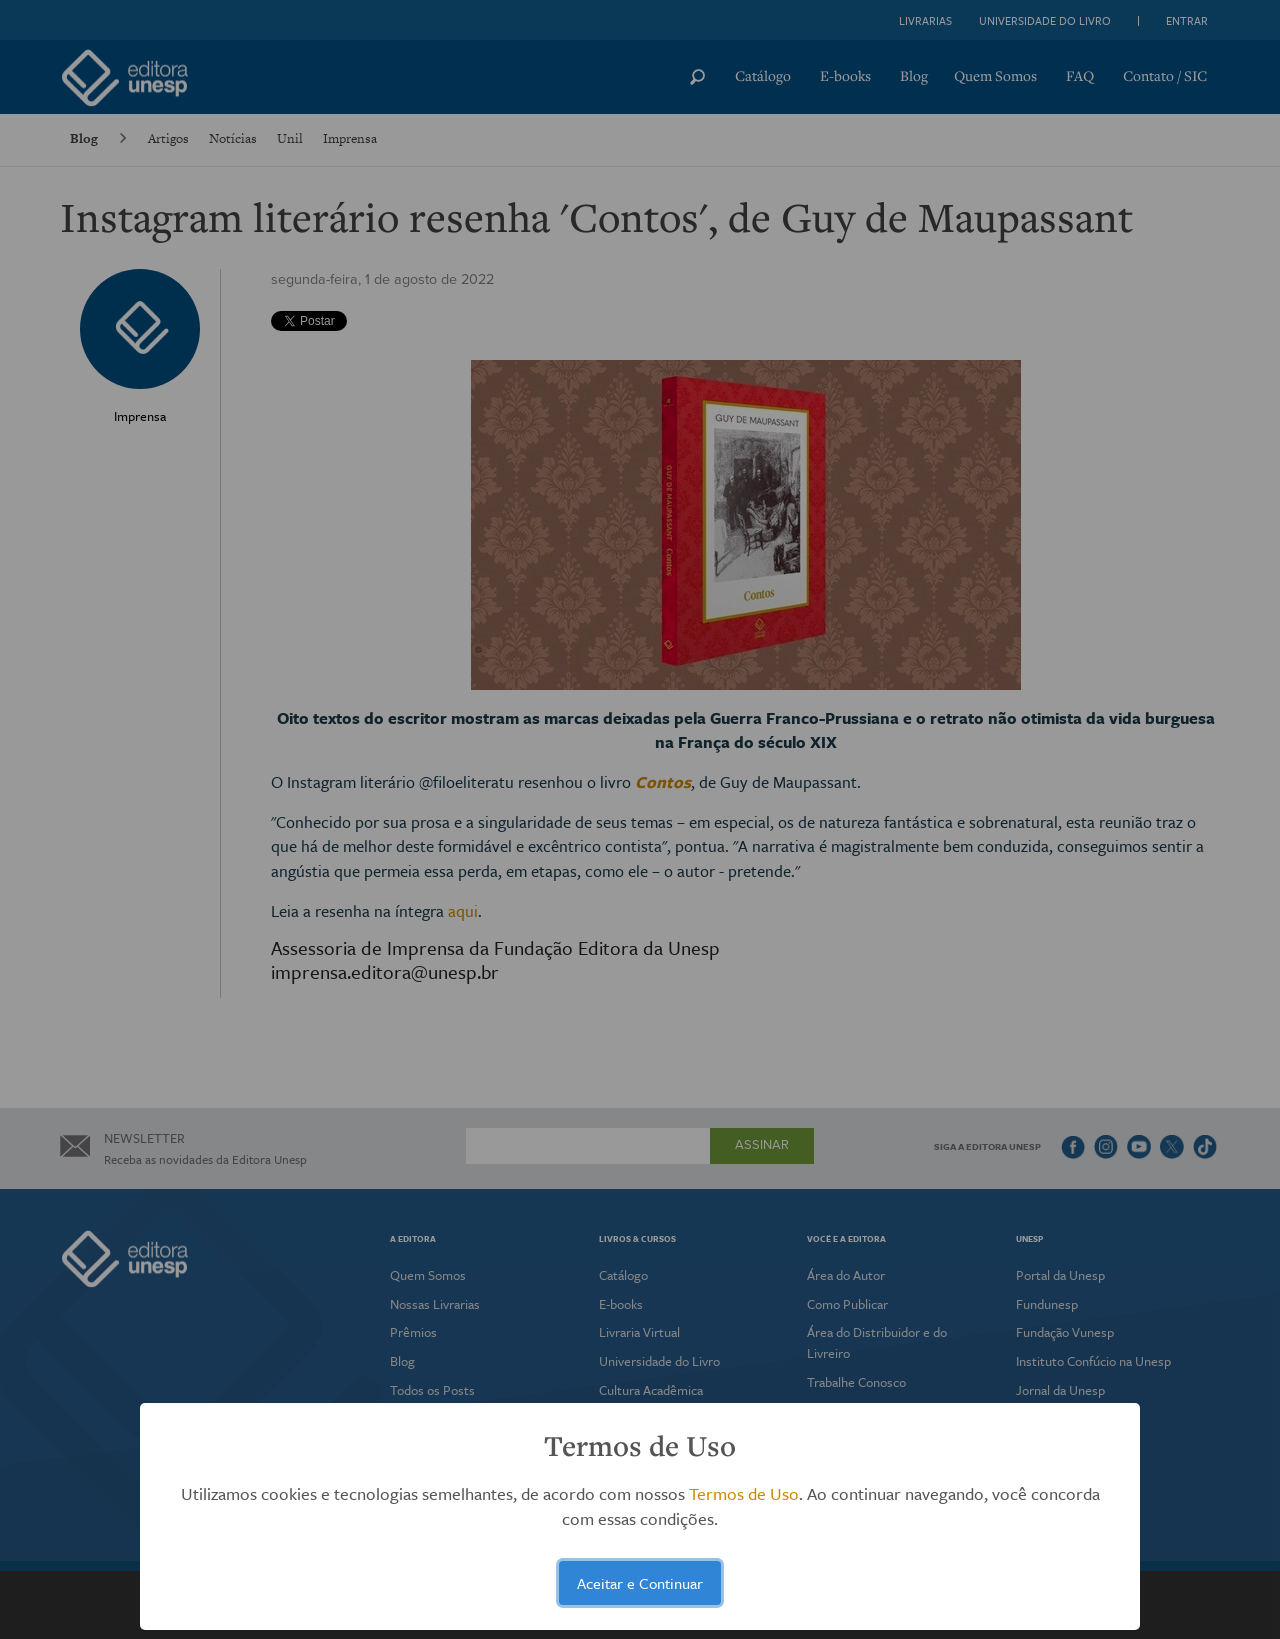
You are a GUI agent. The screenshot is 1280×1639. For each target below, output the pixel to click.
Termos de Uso (744, 1493)
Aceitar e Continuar (640, 1583)
